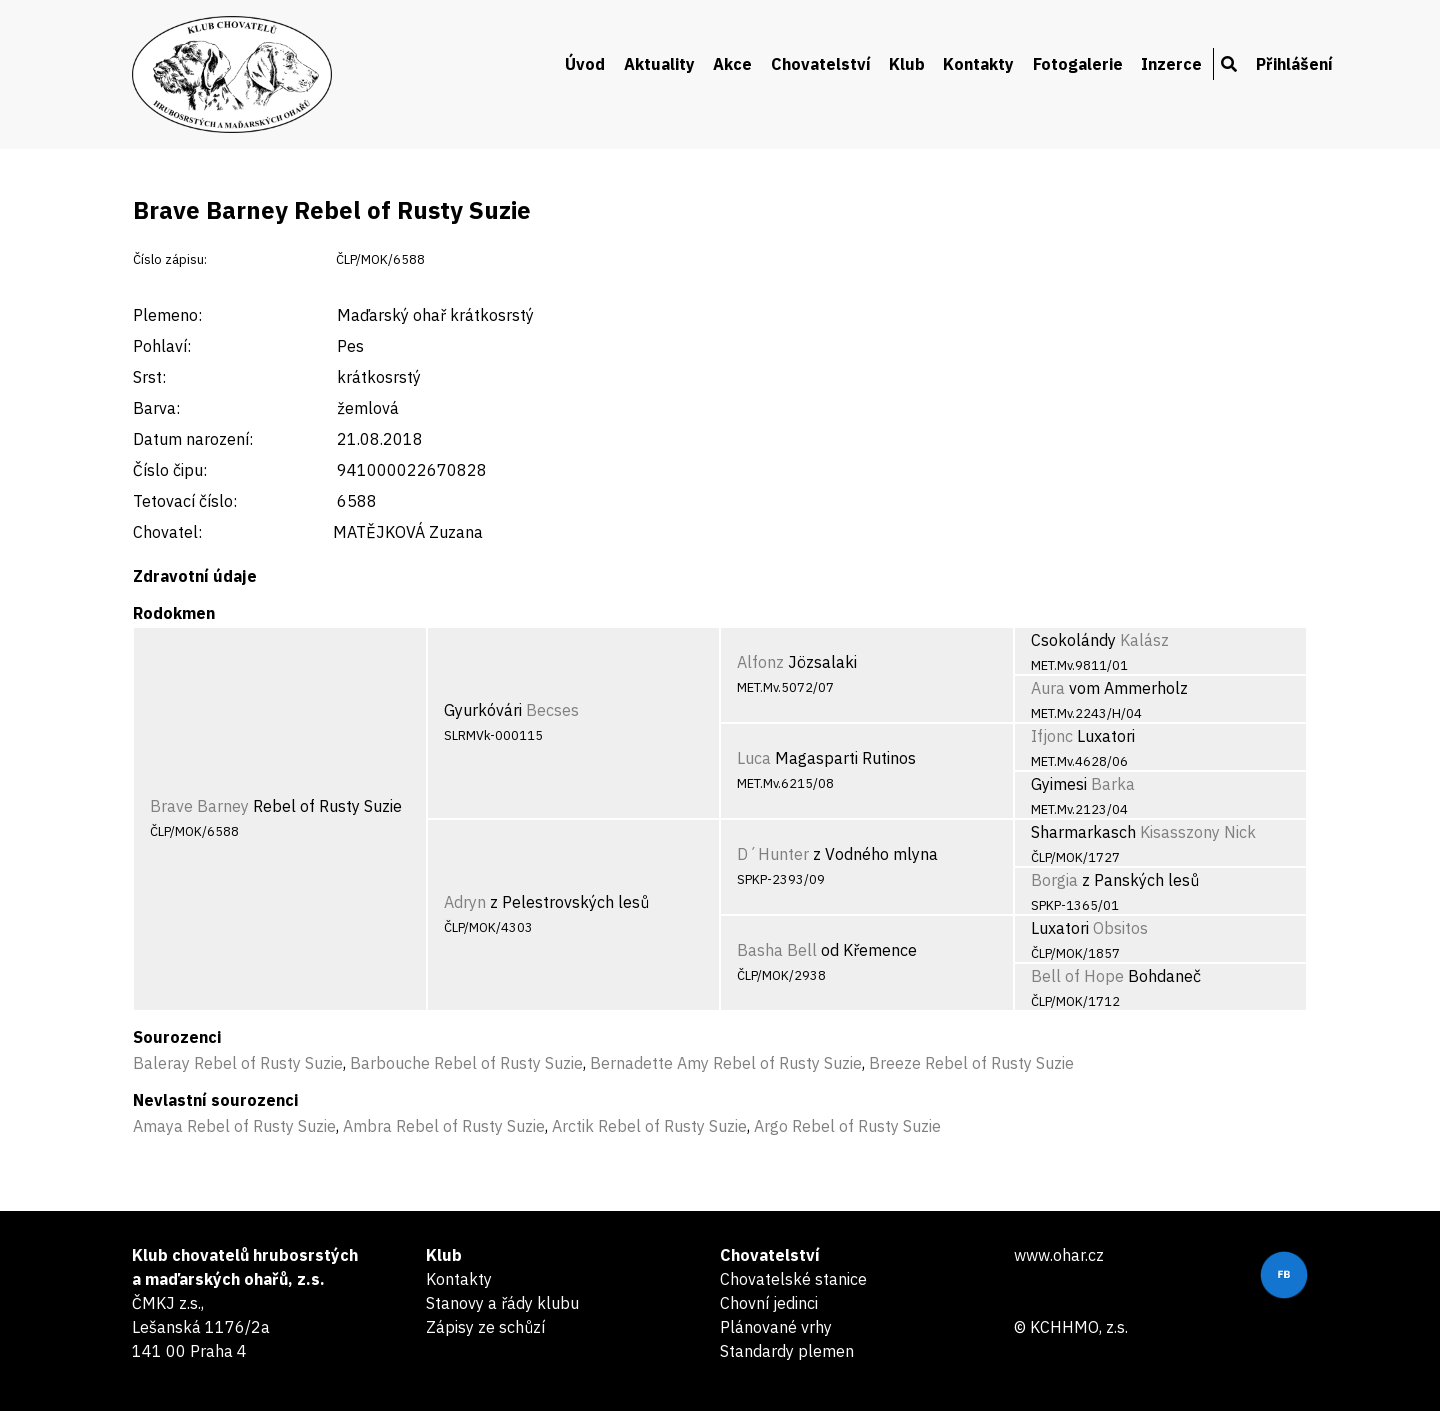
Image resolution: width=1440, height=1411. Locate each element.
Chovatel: (167, 532)
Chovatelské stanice (793, 1279)
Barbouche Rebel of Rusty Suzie (466, 1063)
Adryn (465, 902)
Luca (754, 758)
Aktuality (659, 64)
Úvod (585, 64)
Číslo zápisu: (170, 259)
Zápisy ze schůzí (485, 1327)
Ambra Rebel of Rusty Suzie (444, 1126)
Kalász (1144, 640)
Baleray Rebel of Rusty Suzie (238, 1063)
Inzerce (1171, 64)
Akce (732, 64)
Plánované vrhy (776, 1327)
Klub (907, 64)
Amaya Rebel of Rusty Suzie (234, 1126)
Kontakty (978, 64)
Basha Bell (777, 950)
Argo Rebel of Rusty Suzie (847, 1126)
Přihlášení (1294, 64)
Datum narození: (193, 439)
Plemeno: (167, 315)
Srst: (149, 377)
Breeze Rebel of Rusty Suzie (971, 1063)
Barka (1113, 784)
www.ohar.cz (1059, 1255)
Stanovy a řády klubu (502, 1303)
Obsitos (1120, 928)
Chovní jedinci (769, 1303)
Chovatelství (821, 64)
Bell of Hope (1077, 976)
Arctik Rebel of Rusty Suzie (649, 1126)
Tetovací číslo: (185, 501)
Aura (1048, 688)
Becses (552, 710)
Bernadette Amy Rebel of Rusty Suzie (726, 1063)
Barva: (156, 408)
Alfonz (760, 662)
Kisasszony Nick (1198, 832)
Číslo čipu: (170, 470)
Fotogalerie (1078, 64)
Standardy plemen (787, 1351)
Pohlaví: (162, 346)
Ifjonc (1052, 736)
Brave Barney (199, 806)
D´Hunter (773, 854)
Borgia (1054, 880)
